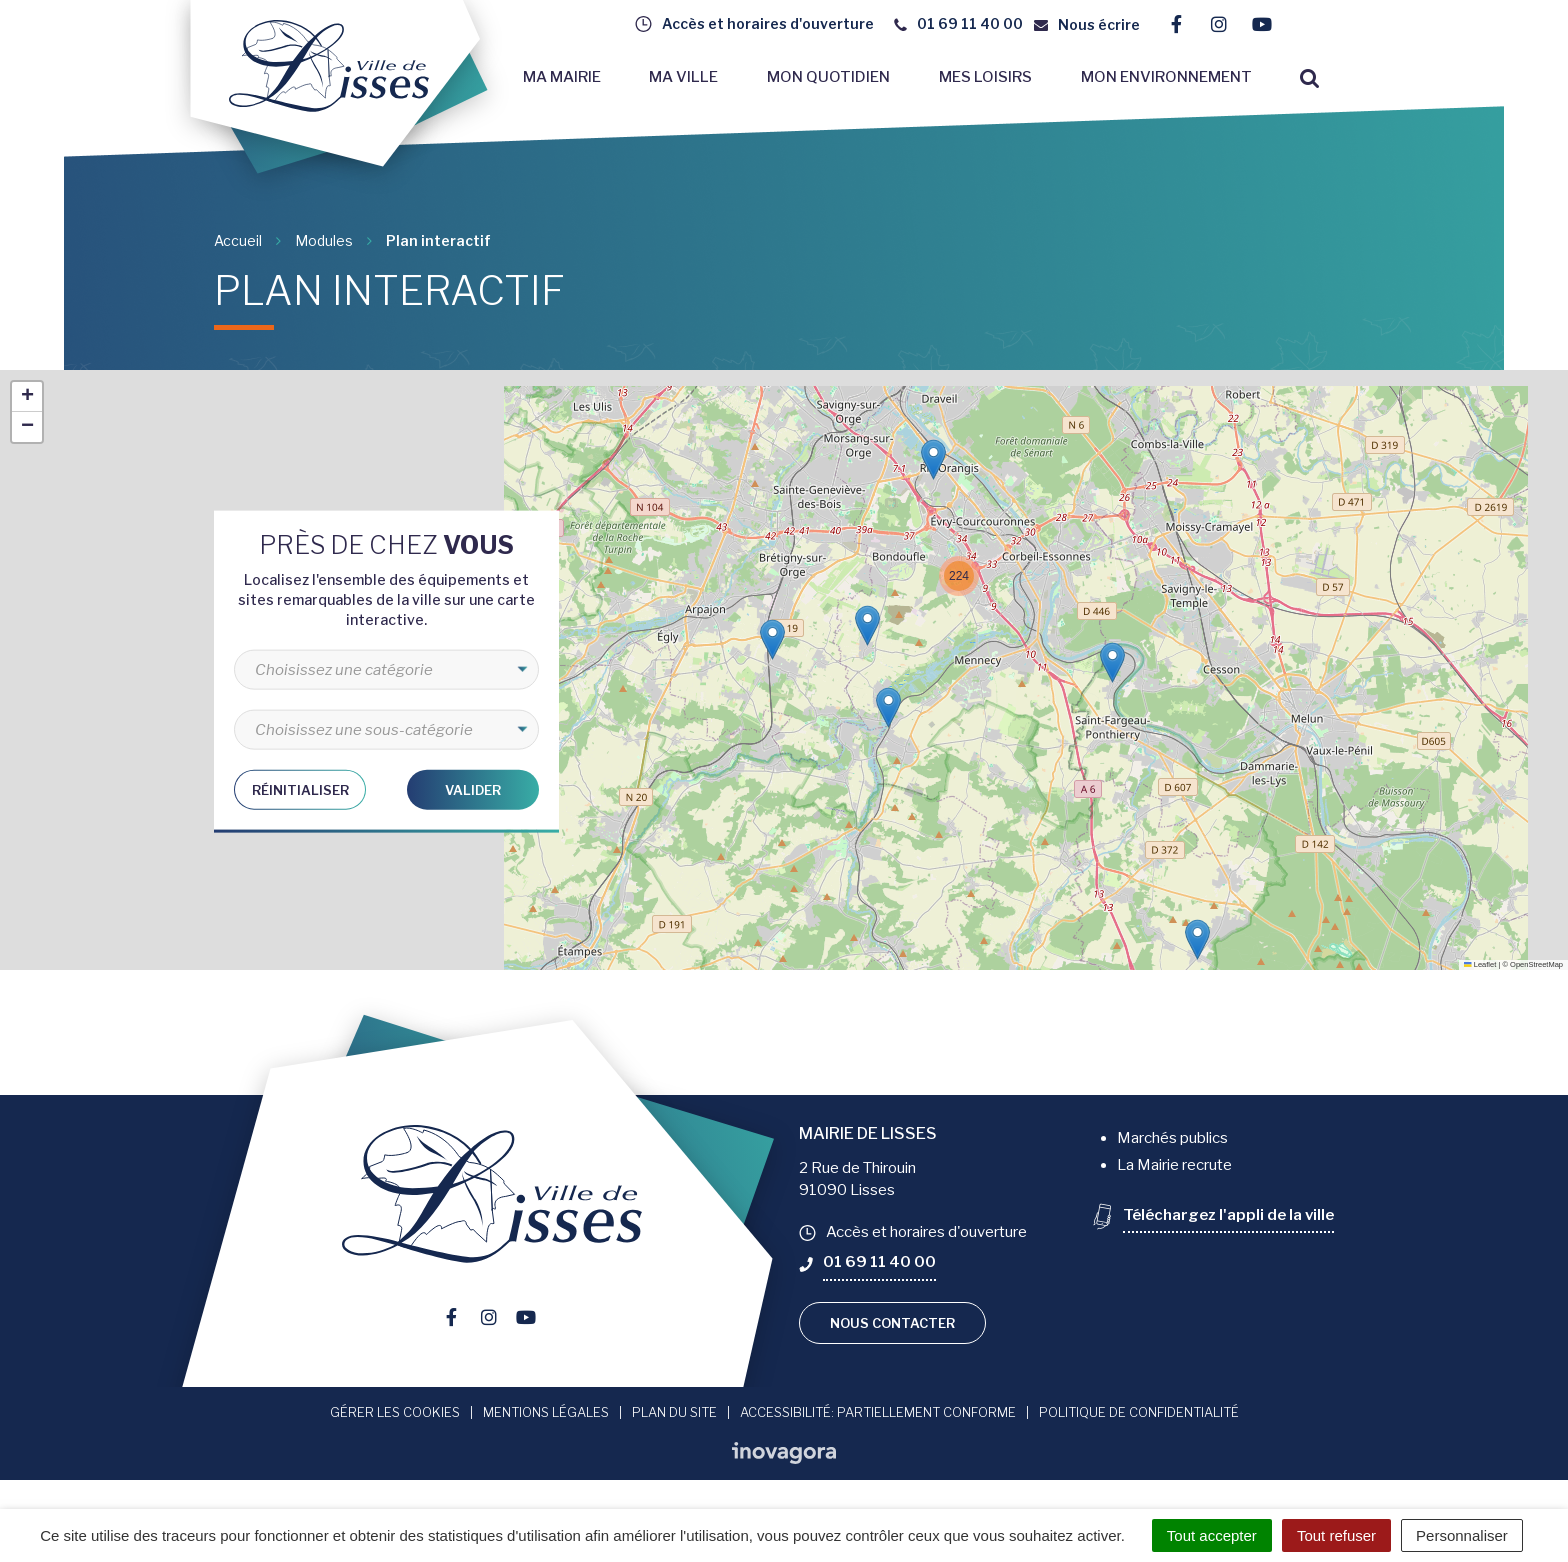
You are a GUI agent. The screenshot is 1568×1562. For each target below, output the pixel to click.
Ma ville (683, 77)
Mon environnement (1166, 77)
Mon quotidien (828, 77)
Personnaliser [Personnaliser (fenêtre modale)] (1462, 1535)
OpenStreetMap (1536, 964)
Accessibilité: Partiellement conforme (878, 1412)
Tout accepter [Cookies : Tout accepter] (1212, 1535)
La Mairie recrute (1174, 1165)
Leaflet (1480, 964)
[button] (1197, 939)
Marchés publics (1172, 1138)
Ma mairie (562, 77)
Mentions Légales (546, 1412)
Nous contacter (892, 1323)
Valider (473, 789)
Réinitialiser (300, 789)
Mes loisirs (985, 77)
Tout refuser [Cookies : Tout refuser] (1336, 1535)
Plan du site (674, 1412)
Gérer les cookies (395, 1412)
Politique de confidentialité (1139, 1412)
